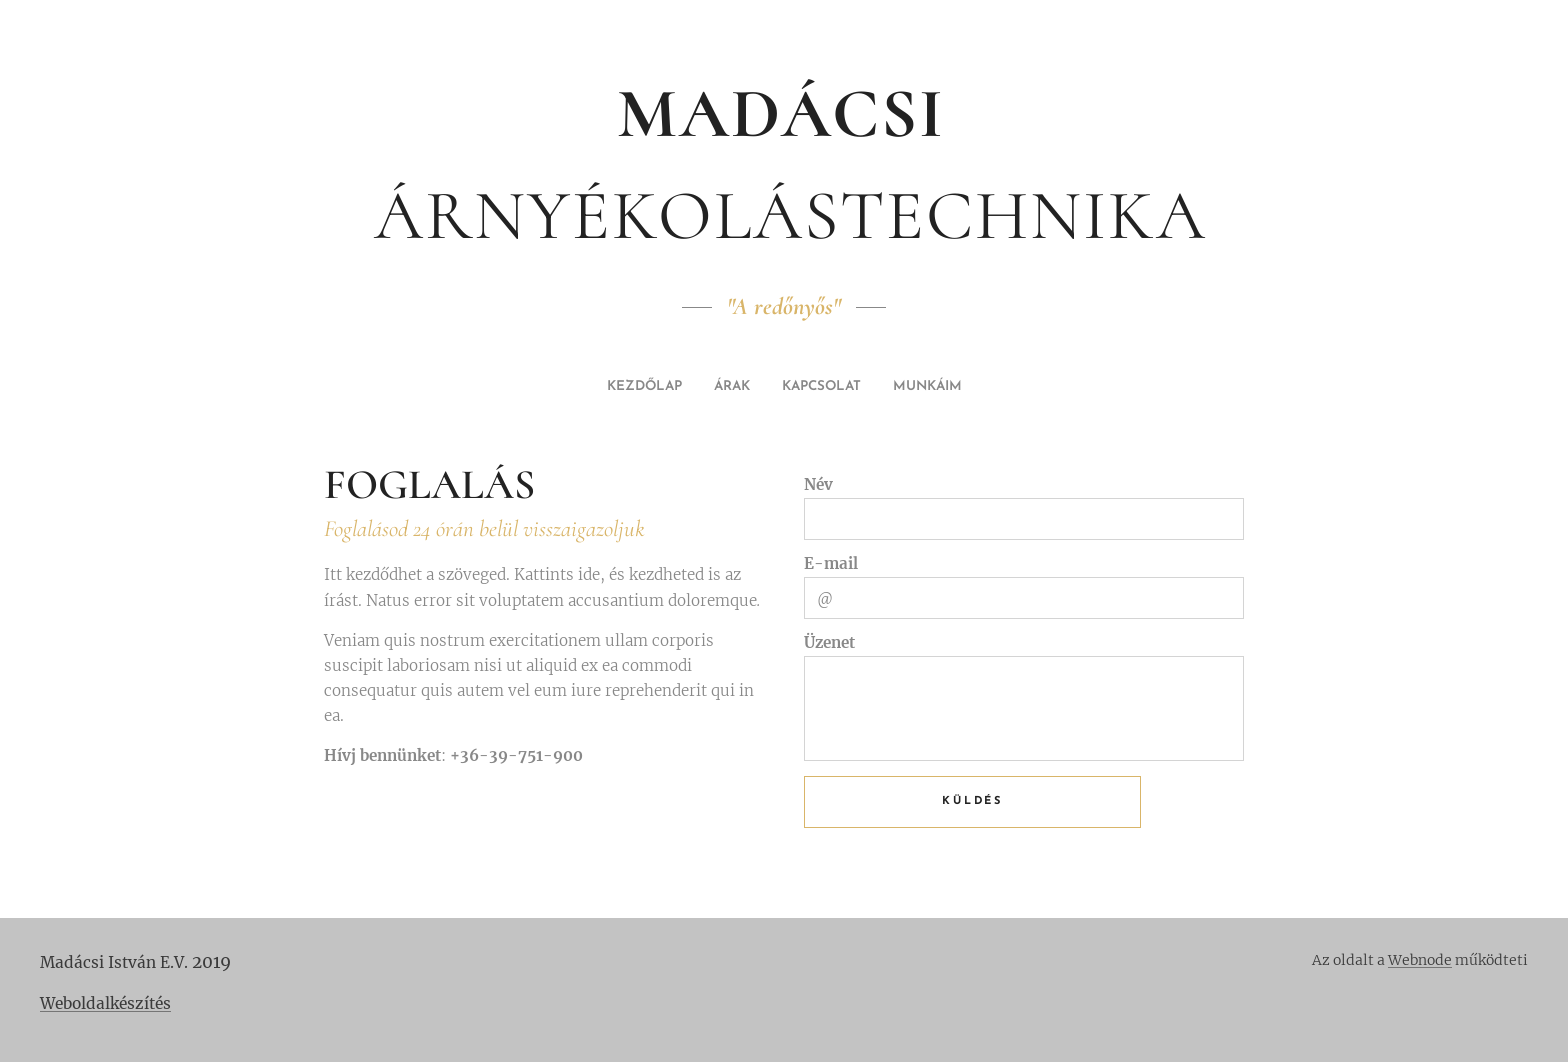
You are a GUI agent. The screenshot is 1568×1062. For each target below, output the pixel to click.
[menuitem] (744, 387)
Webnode (1420, 960)
